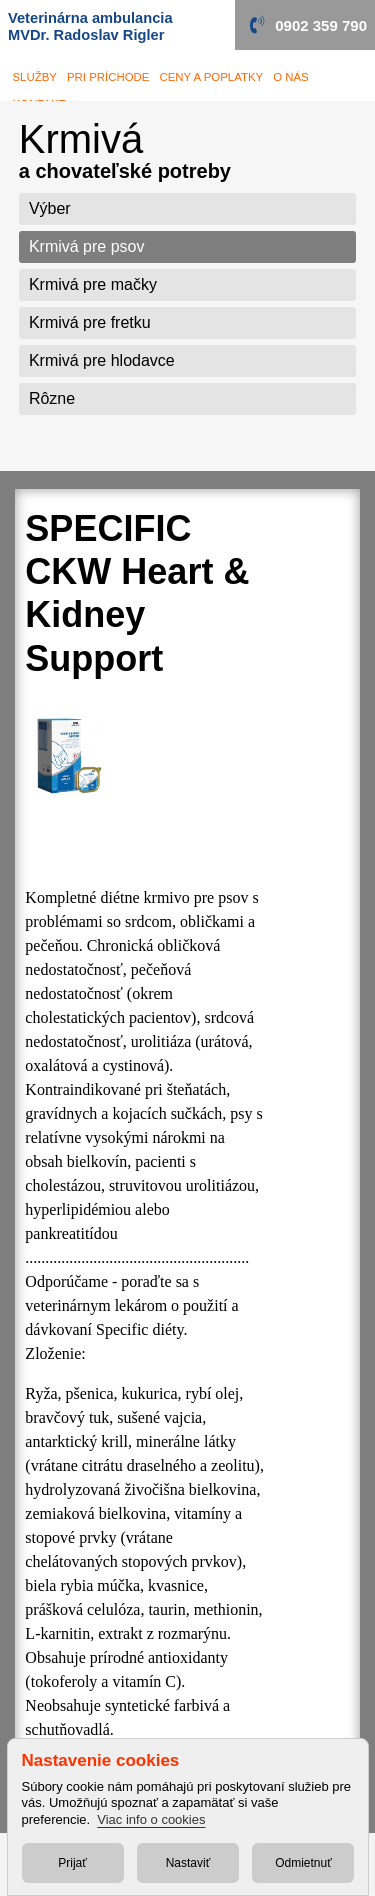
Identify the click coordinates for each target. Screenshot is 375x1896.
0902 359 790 (321, 25)
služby (35, 77)
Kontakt (39, 104)
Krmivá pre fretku (90, 322)
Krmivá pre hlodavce (102, 360)
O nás (291, 77)
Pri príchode (108, 77)
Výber (50, 208)
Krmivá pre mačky (93, 284)
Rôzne (52, 398)
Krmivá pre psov (87, 246)
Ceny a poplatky (211, 77)
